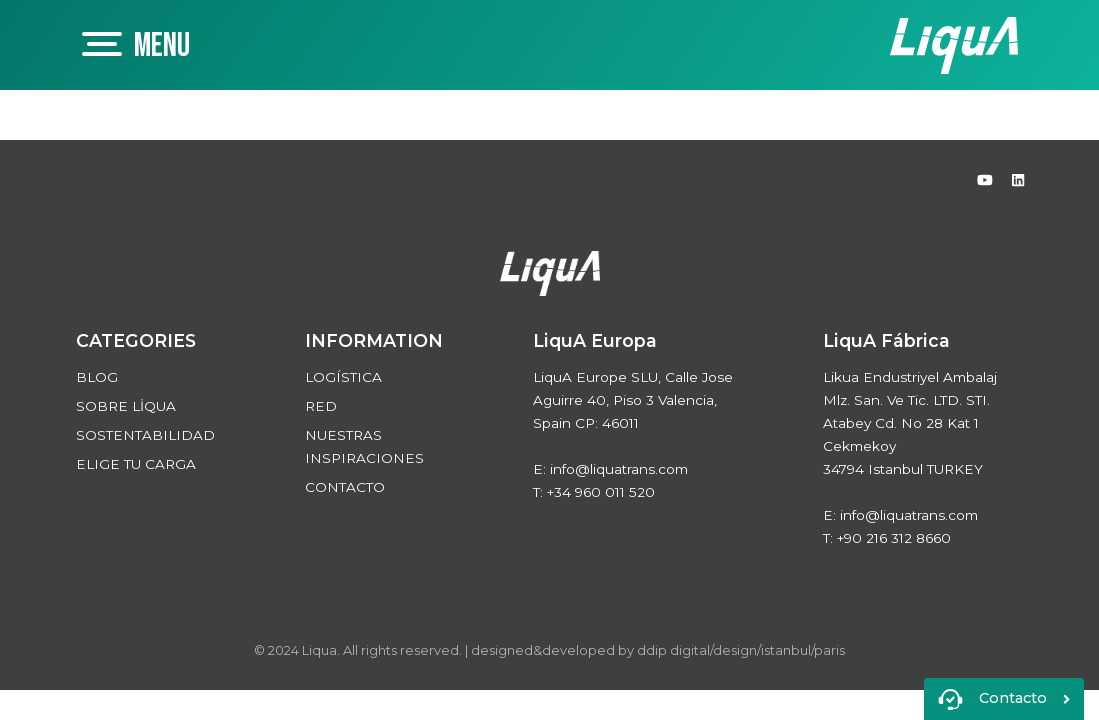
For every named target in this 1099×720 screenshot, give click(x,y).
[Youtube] (987, 180)
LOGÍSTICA (343, 377)
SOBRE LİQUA (126, 406)
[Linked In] (1018, 180)
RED (321, 406)
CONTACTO (345, 487)
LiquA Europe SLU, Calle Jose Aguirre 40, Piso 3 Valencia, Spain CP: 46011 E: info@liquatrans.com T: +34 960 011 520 (633, 413)
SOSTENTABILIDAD (145, 435)
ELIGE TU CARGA (136, 464)
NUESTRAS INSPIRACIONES (364, 446)
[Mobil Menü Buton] (172, 45)
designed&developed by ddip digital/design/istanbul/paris (658, 650)
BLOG (97, 377)
